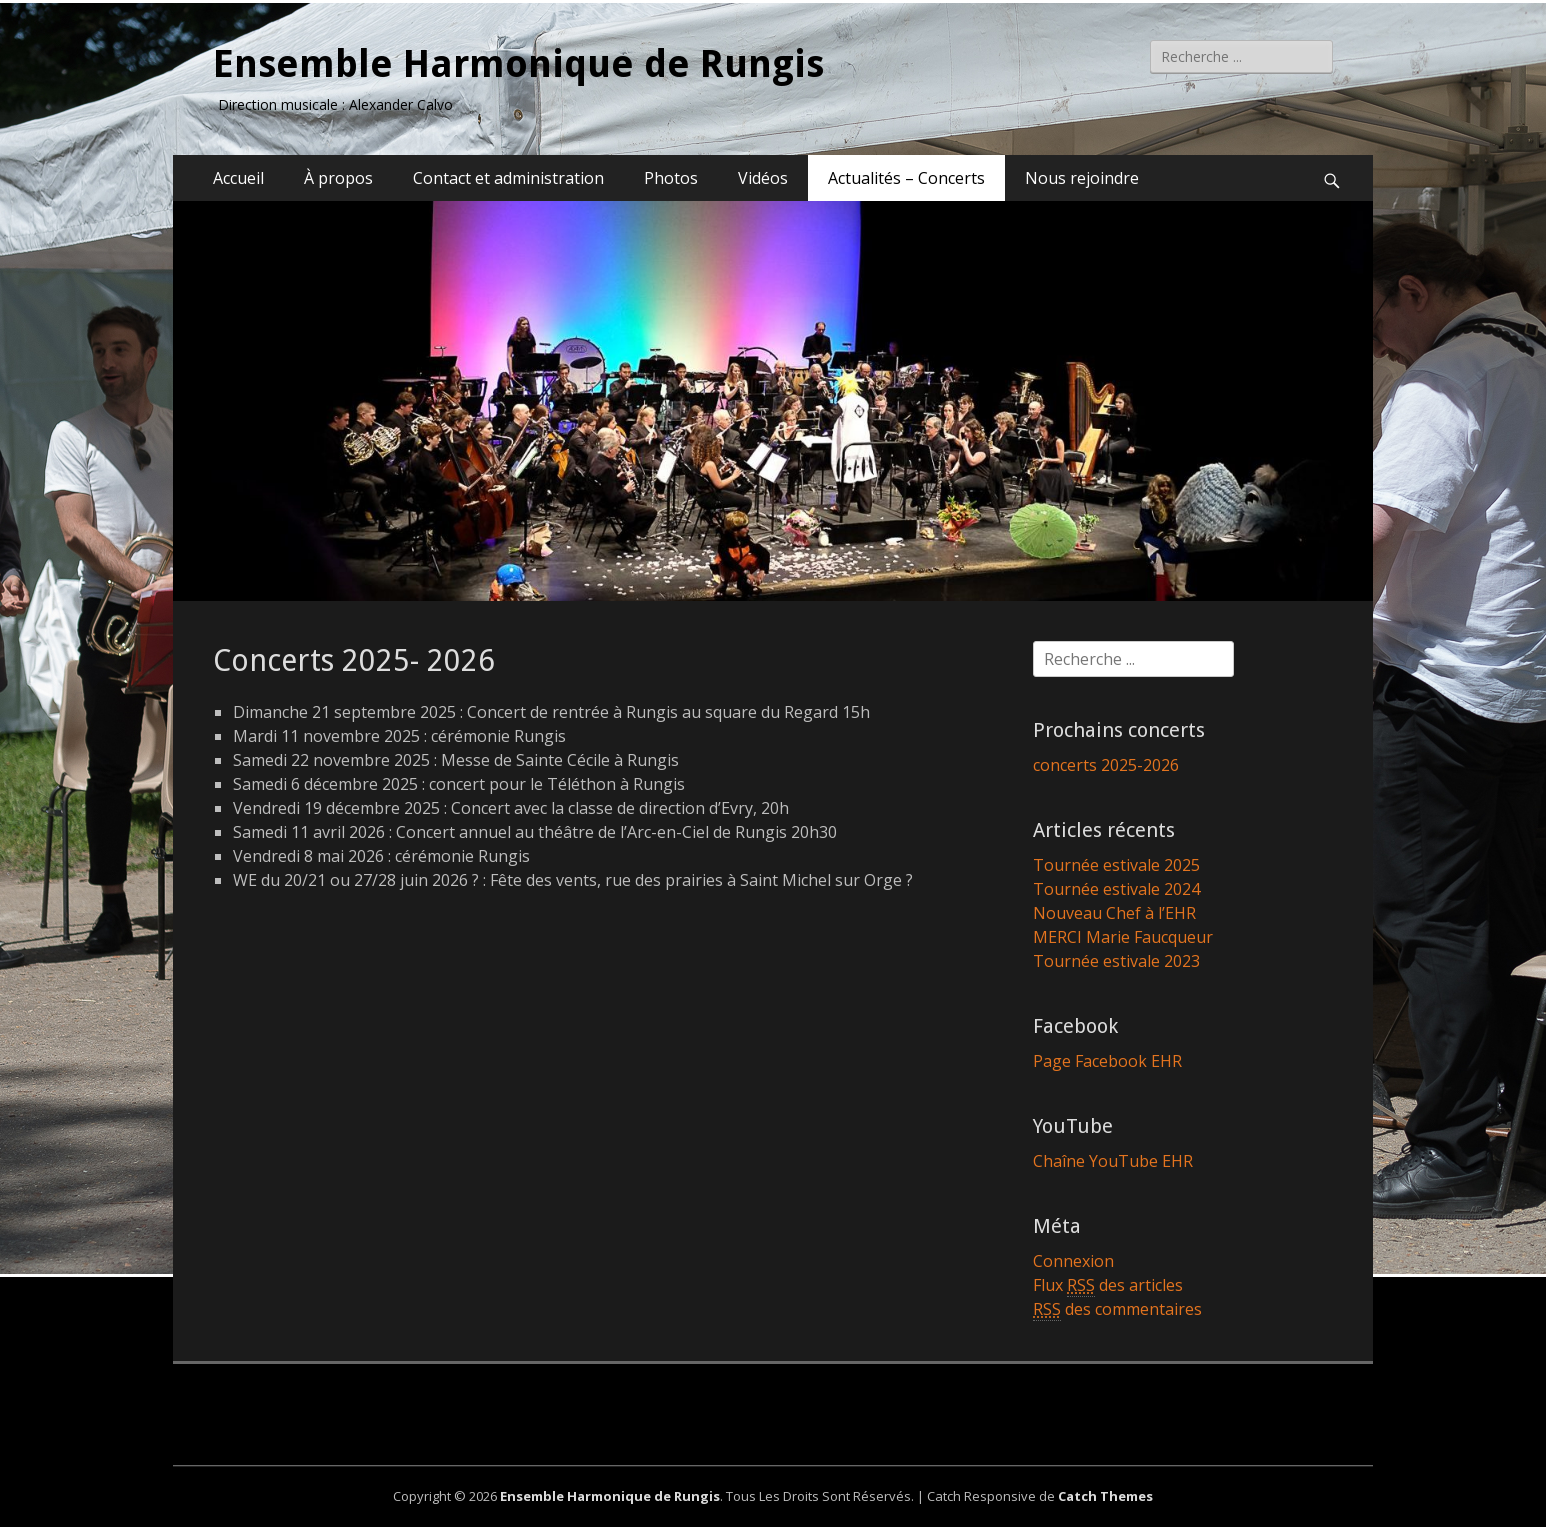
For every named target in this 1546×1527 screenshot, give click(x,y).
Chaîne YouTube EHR (1113, 1161)
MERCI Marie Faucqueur (1123, 937)
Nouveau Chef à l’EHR (1114, 913)
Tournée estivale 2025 (1116, 865)
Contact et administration (508, 178)
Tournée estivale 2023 (1116, 961)
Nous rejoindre (1082, 178)
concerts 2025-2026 (1106, 765)
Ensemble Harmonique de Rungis (518, 64)
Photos (671, 178)
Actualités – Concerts (906, 178)
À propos (338, 178)
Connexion (1073, 1261)
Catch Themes (1105, 1496)
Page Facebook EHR (1107, 1061)
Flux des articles (1108, 1285)
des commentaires (1117, 1309)
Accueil (238, 178)
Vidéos (763, 178)
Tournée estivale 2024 (1116, 889)
